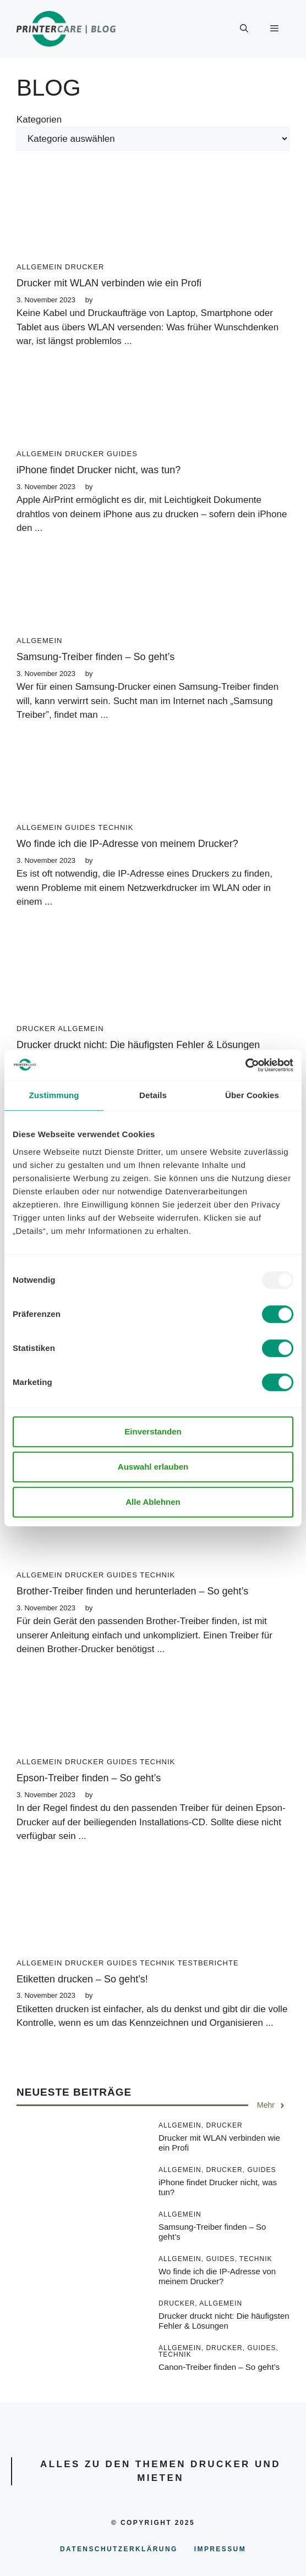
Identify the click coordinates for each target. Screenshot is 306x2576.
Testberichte (208, 1963)
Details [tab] (153, 1095)
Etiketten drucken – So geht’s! (82, 1979)
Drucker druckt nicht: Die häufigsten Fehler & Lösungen (138, 1044)
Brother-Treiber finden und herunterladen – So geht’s (132, 1591)
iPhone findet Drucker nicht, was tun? (99, 469)
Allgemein (39, 267)
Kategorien (39, 119)
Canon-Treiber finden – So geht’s (219, 2367)
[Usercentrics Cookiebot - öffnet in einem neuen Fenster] (245, 1065)
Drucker (84, 267)
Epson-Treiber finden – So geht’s (89, 1777)
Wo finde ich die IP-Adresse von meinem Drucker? (127, 843)
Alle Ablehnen (152, 1501)
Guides (122, 454)
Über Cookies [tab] (252, 1095)
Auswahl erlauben (153, 1466)
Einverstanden (152, 1431)
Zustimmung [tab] (54, 1095)
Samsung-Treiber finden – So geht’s (95, 656)
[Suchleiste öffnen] (244, 28)
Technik (115, 827)
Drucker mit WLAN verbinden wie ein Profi (109, 283)
